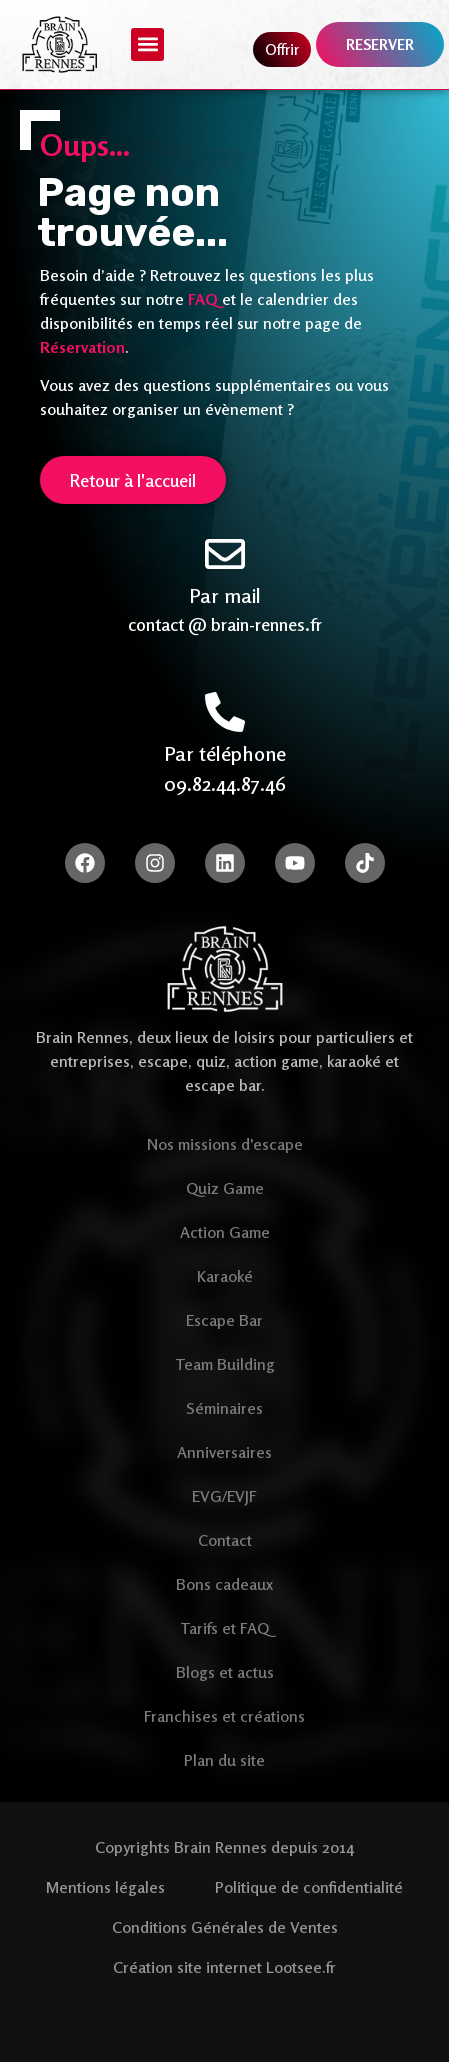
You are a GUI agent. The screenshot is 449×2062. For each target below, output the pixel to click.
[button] (147, 44)
